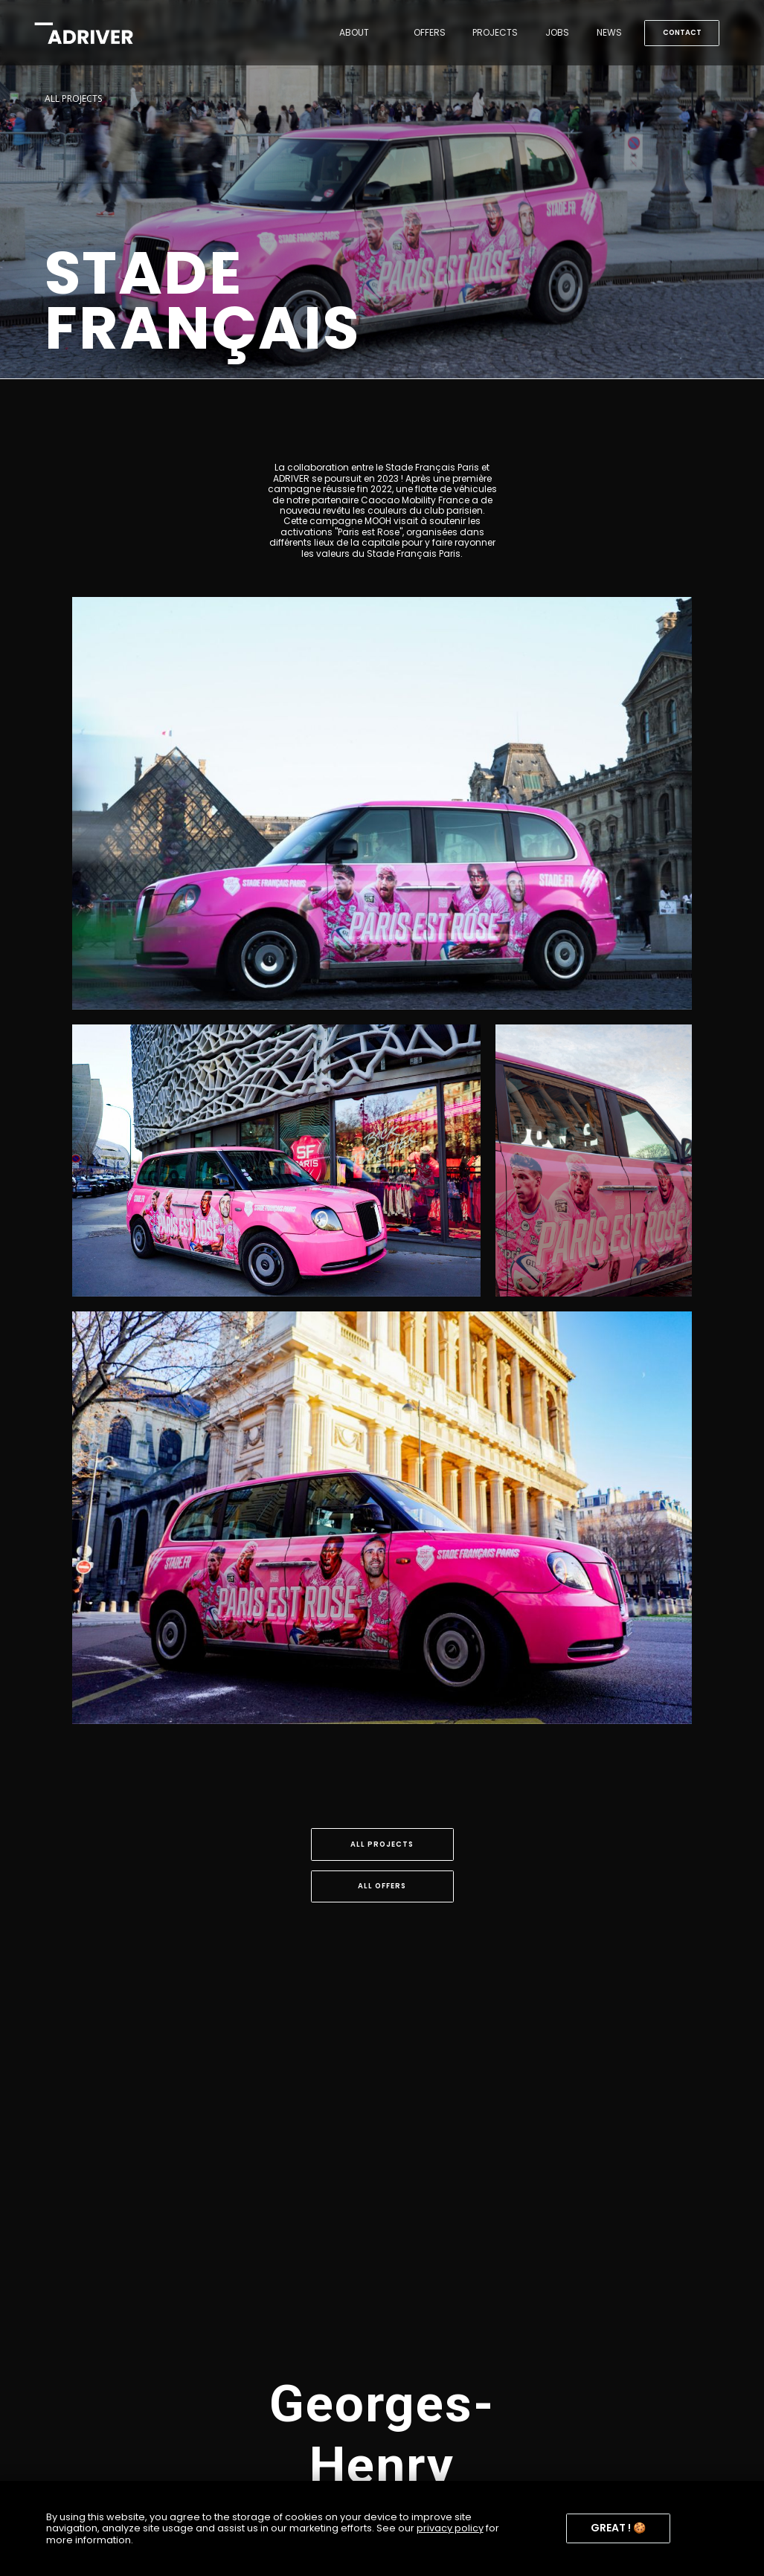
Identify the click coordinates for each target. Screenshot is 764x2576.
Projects (495, 32)
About (354, 32)
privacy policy (450, 2528)
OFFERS (430, 32)
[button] (618, 2529)
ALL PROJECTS (73, 98)
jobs (557, 32)
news (609, 32)
